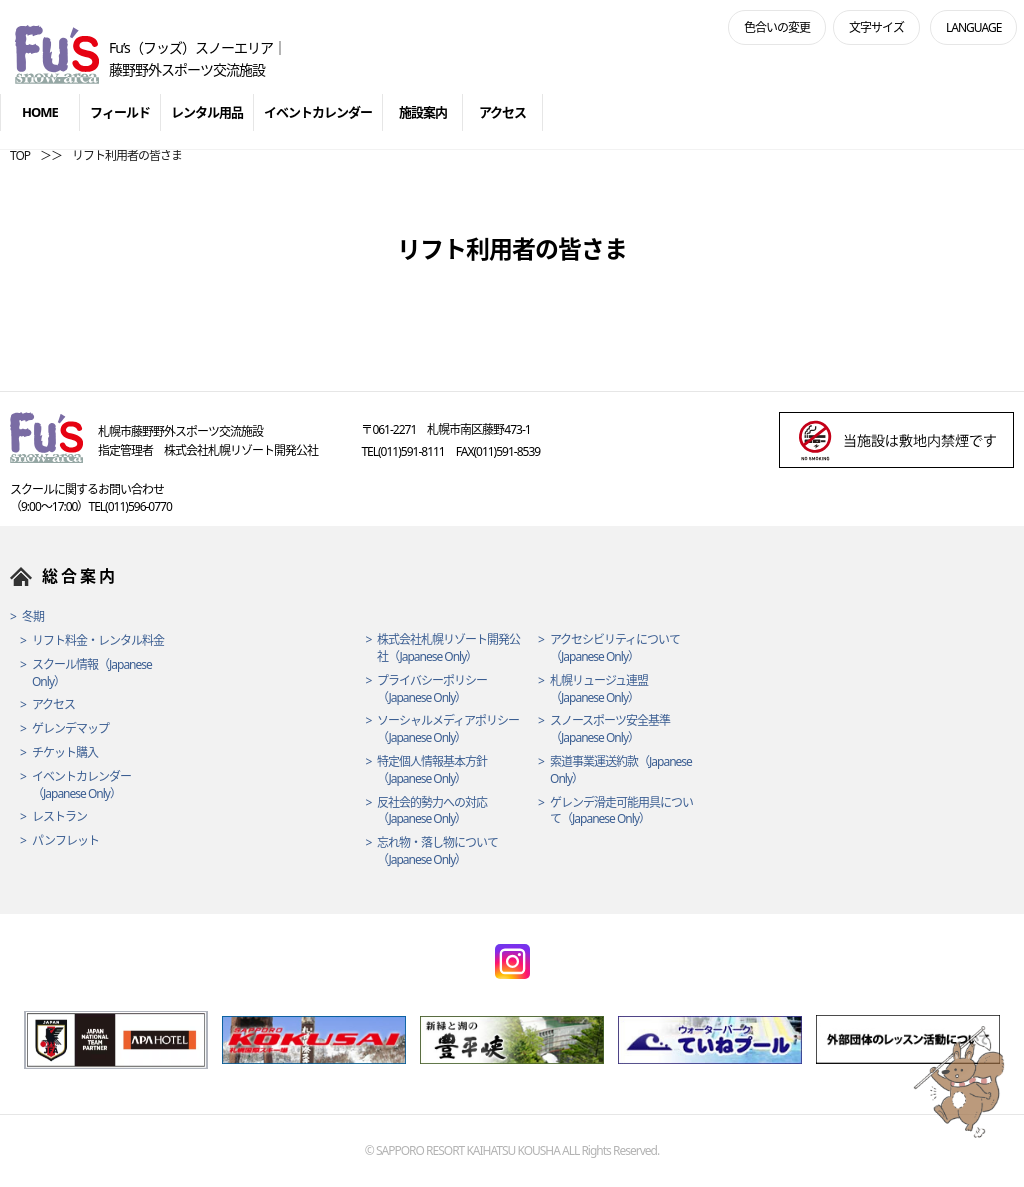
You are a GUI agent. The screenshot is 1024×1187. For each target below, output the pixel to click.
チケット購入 (65, 753)
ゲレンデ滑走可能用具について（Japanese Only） (621, 811)
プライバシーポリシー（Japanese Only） (432, 689)
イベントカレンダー (318, 112)
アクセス (502, 112)
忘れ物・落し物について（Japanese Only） (437, 851)
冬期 (33, 617)
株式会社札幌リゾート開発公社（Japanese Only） (448, 648)
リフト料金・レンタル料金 (98, 641)
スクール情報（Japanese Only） (92, 673)
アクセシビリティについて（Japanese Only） (615, 648)
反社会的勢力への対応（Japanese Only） (432, 811)
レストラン (59, 817)
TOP (20, 155)
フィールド (120, 112)
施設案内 (423, 112)
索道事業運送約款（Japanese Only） (621, 770)
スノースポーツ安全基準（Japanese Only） (610, 729)
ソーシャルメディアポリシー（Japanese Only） (448, 729)
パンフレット (65, 841)
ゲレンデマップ (70, 729)
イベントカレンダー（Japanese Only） (81, 785)
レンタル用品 (207, 112)
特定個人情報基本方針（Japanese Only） (432, 770)
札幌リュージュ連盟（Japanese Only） (599, 689)
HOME (40, 112)
